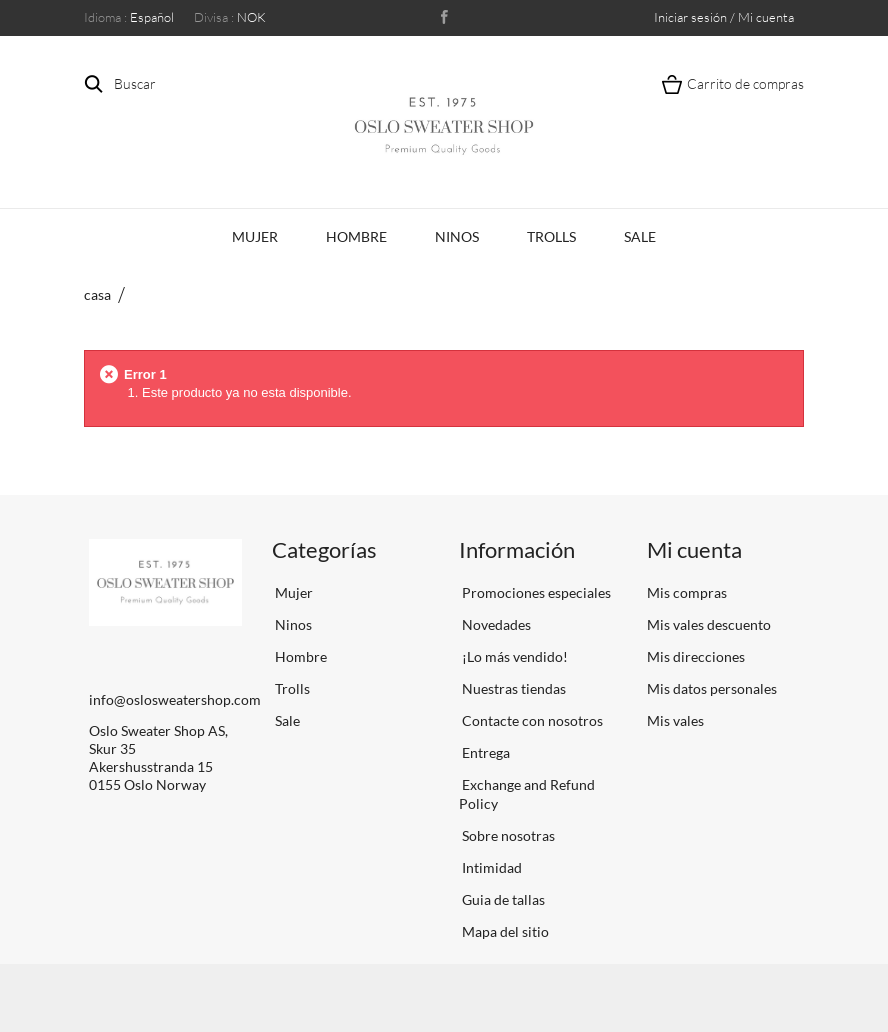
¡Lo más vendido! (513, 656)
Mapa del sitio (504, 931)
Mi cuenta (694, 549)
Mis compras (687, 592)
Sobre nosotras (507, 835)
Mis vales (675, 720)
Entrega (484, 752)
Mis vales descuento (709, 624)
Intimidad (490, 867)
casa (97, 294)
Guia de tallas (502, 899)
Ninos (457, 236)
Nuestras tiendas (512, 688)
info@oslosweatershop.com (175, 699)
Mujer (255, 236)
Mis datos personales (712, 688)
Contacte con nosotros (531, 720)
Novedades (495, 624)
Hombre (356, 236)
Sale (640, 236)
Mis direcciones (696, 656)
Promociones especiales (535, 592)
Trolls (551, 236)
